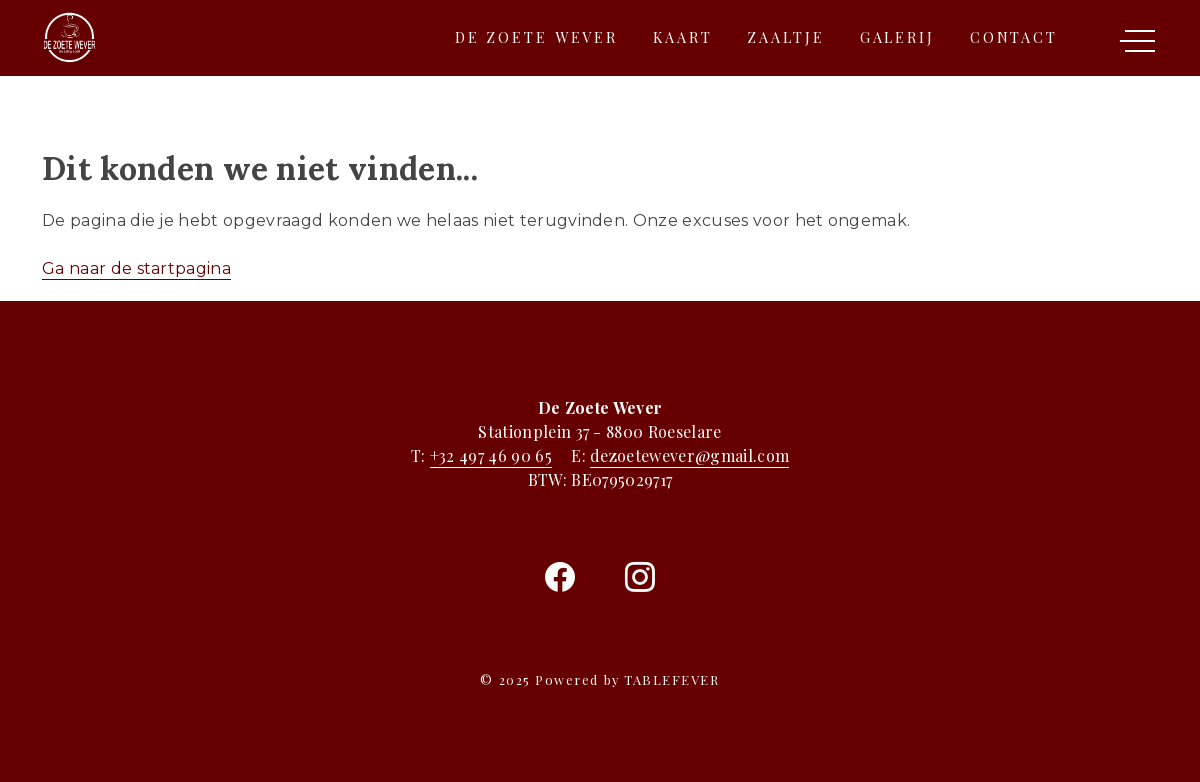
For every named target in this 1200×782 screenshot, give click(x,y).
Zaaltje (785, 37)
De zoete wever (536, 37)
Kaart (682, 37)
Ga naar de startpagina (136, 268)
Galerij (897, 37)
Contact (1014, 37)
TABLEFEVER (671, 679)
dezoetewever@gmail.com (689, 455)
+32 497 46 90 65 (491, 455)
